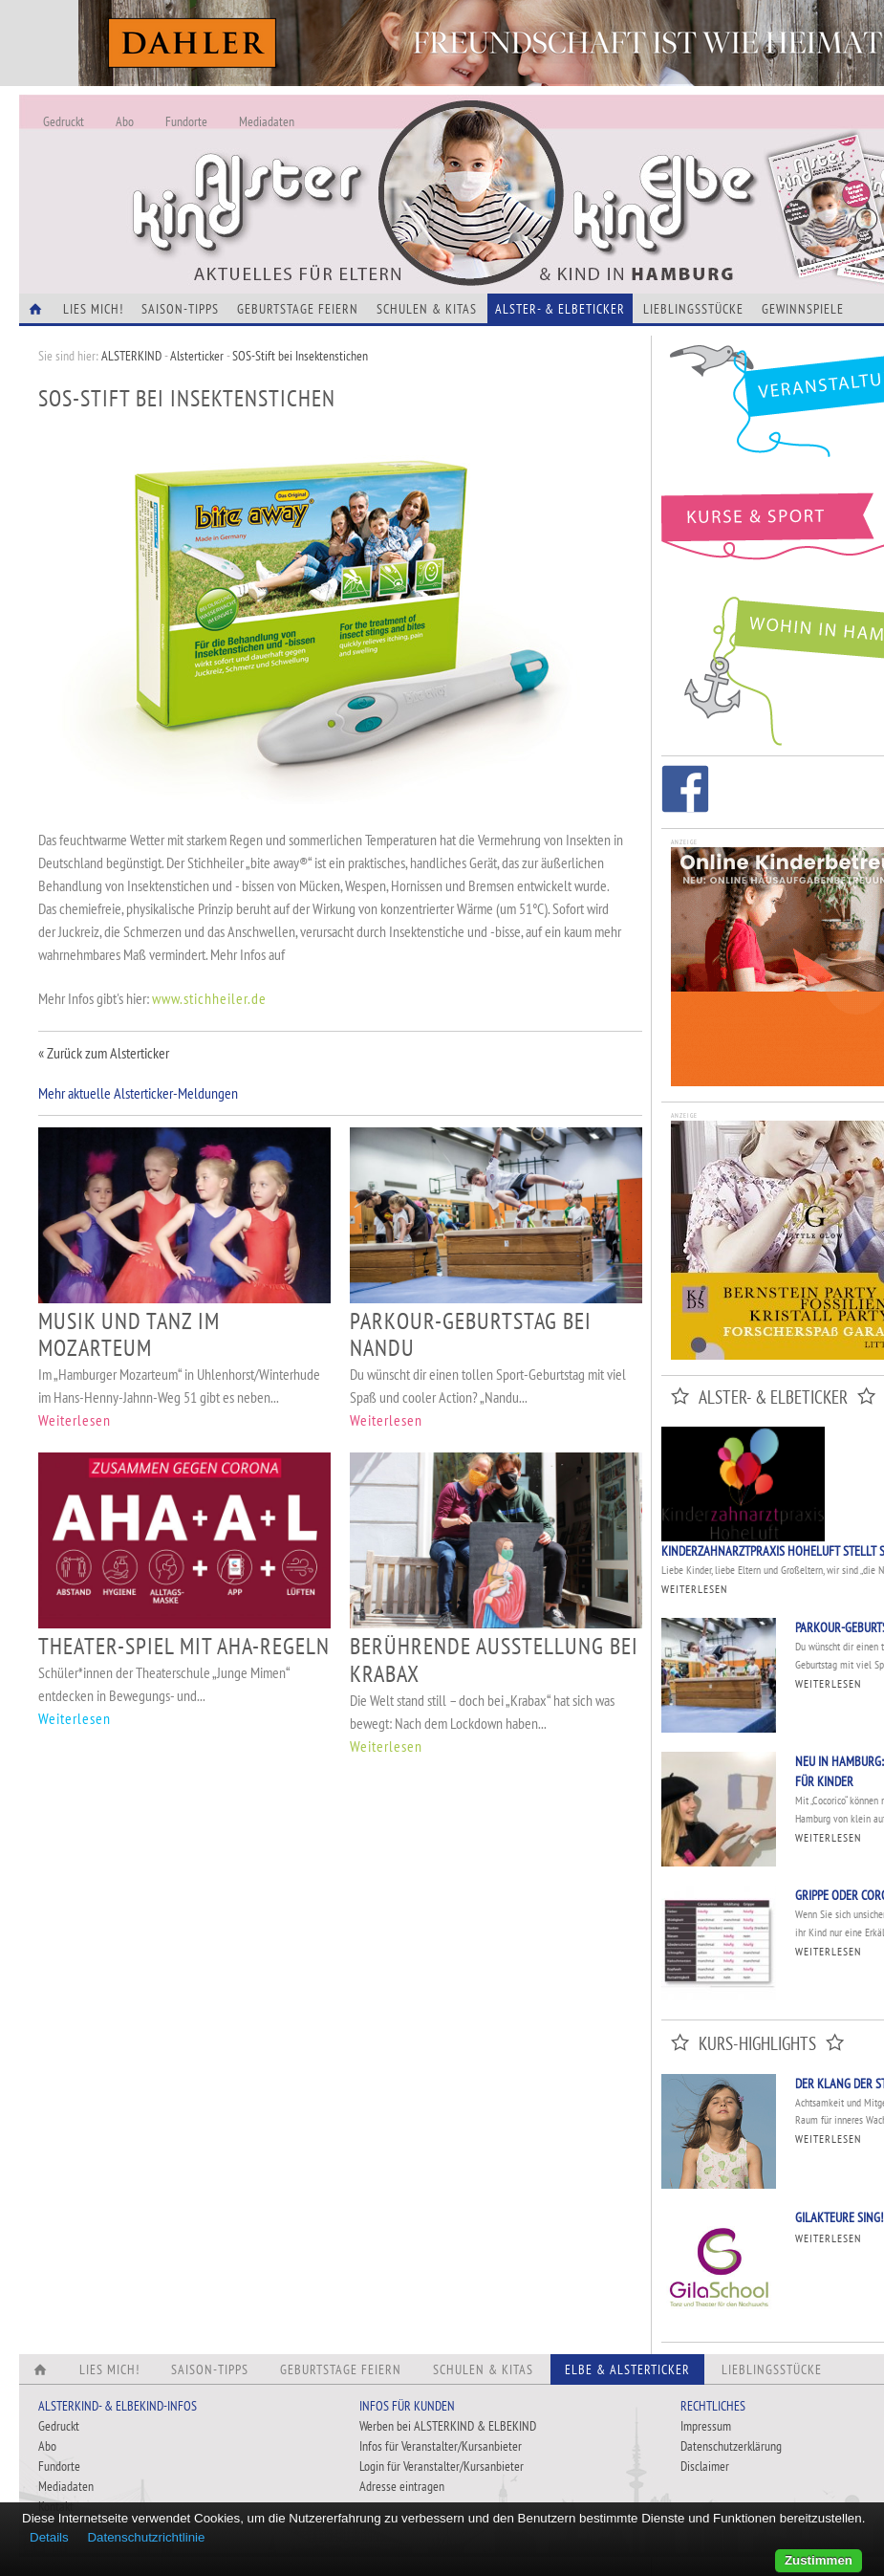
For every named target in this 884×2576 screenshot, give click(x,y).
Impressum (705, 2425)
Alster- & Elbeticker (560, 308)
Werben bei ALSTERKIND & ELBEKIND (447, 2425)
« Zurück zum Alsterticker (103, 1052)
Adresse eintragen (401, 2486)
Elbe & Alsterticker (627, 2369)
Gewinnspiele (803, 308)
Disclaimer (704, 2466)
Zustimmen (818, 2560)
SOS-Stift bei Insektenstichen (300, 355)
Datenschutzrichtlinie (146, 2537)
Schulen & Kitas (427, 308)
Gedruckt (63, 121)
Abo (125, 121)
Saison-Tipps (180, 308)
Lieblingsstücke (693, 308)
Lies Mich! (93, 308)
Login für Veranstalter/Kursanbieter (441, 2466)
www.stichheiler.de (209, 998)
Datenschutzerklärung (731, 2446)
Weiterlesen (74, 1420)
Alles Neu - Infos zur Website (334, 171)
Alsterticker (197, 355)
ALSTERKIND (131, 355)
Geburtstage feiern (297, 308)
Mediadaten (266, 121)
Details (49, 2537)
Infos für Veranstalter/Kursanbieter (440, 2446)
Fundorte (186, 121)
